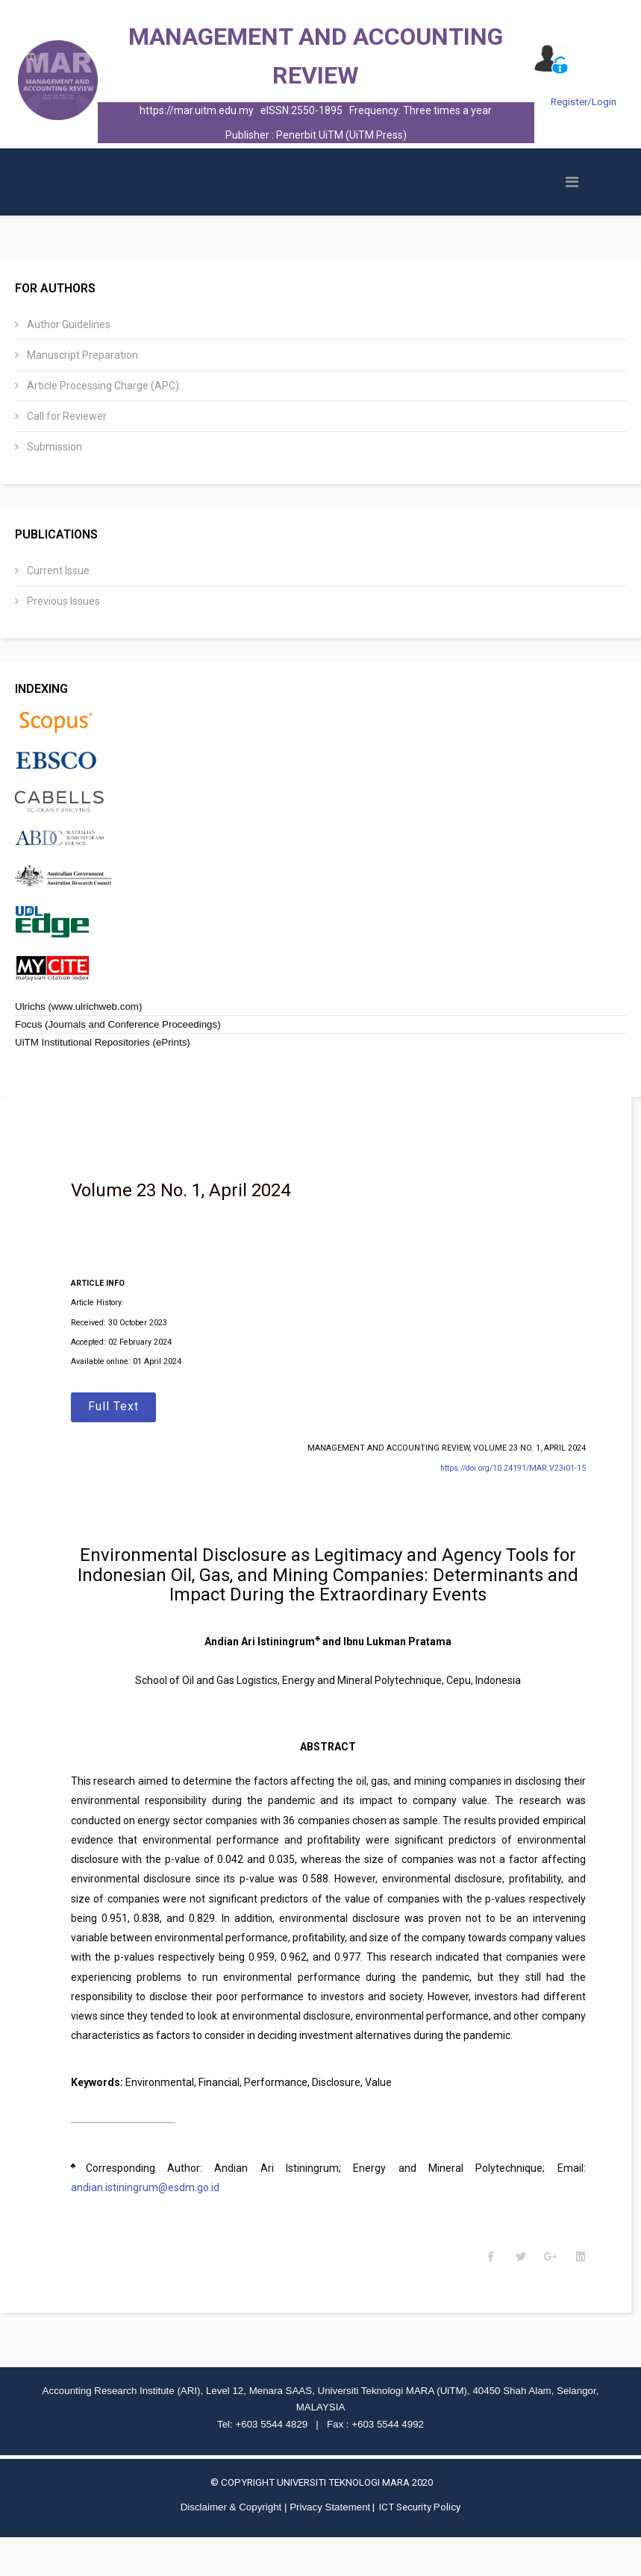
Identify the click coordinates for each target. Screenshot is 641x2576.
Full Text (130, 1406)
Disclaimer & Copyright (231, 2545)
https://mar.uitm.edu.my (197, 110)
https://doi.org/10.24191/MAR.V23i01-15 (505, 1468)
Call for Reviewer (66, 416)
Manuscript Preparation (81, 355)
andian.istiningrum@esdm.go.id (162, 2207)
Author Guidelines (67, 324)
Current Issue (57, 571)
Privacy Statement (330, 2545)
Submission (53, 447)
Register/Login (583, 101)
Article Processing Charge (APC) (102, 386)
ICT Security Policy (419, 2545)
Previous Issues (62, 601)
